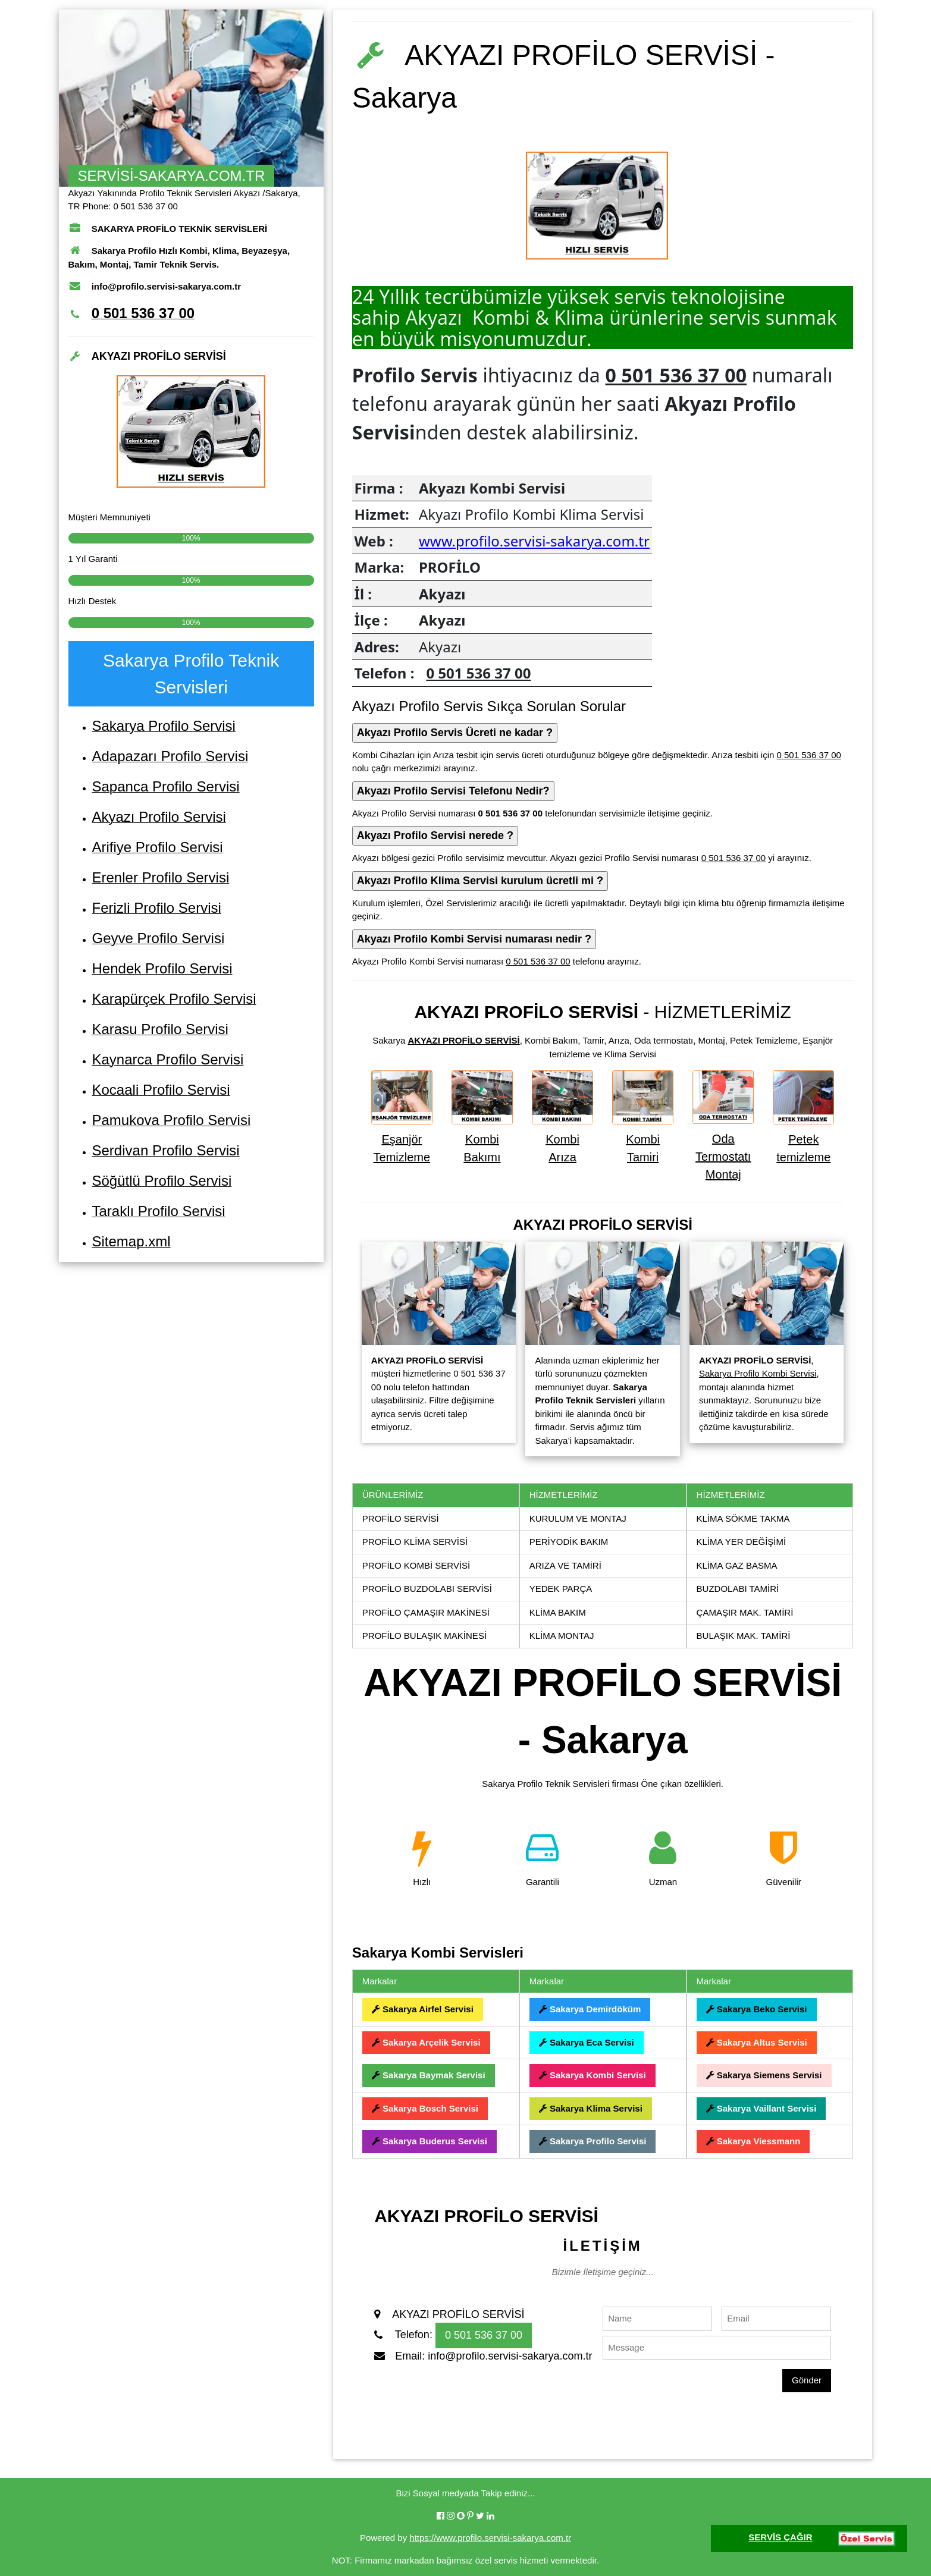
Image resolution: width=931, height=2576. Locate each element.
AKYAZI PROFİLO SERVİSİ (463, 1040)
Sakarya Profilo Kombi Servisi (758, 1373)
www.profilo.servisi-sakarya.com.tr (534, 541)
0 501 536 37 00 (676, 375)
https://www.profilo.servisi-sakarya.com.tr (490, 2538)
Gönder (807, 2380)
